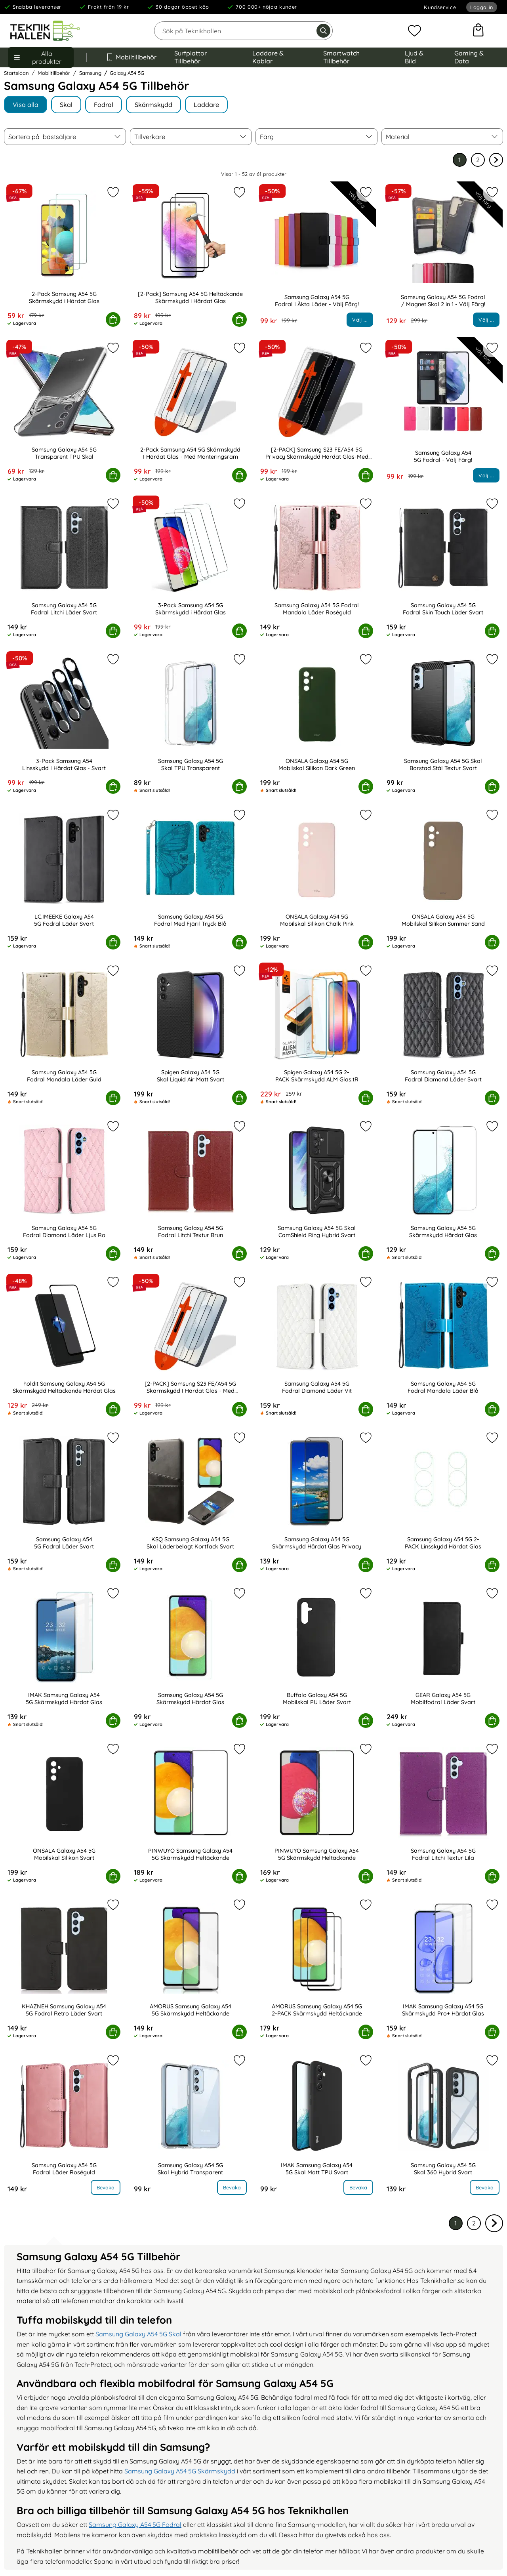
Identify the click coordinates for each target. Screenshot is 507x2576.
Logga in (481, 7)
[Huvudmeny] (41, 57)
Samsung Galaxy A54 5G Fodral (135, 2524)
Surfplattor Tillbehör (190, 57)
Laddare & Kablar (268, 57)
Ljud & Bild (414, 57)
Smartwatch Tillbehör (341, 57)
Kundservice (440, 7)
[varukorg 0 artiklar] (478, 31)
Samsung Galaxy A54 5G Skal (138, 2334)
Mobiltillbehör (130, 57)
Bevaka (105, 2187)
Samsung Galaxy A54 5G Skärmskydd (179, 2471)
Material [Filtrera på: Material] (398, 137)
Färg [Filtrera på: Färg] (267, 137)
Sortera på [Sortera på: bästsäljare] (42, 137)
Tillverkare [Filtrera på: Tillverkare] (149, 137)
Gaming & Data (469, 57)
